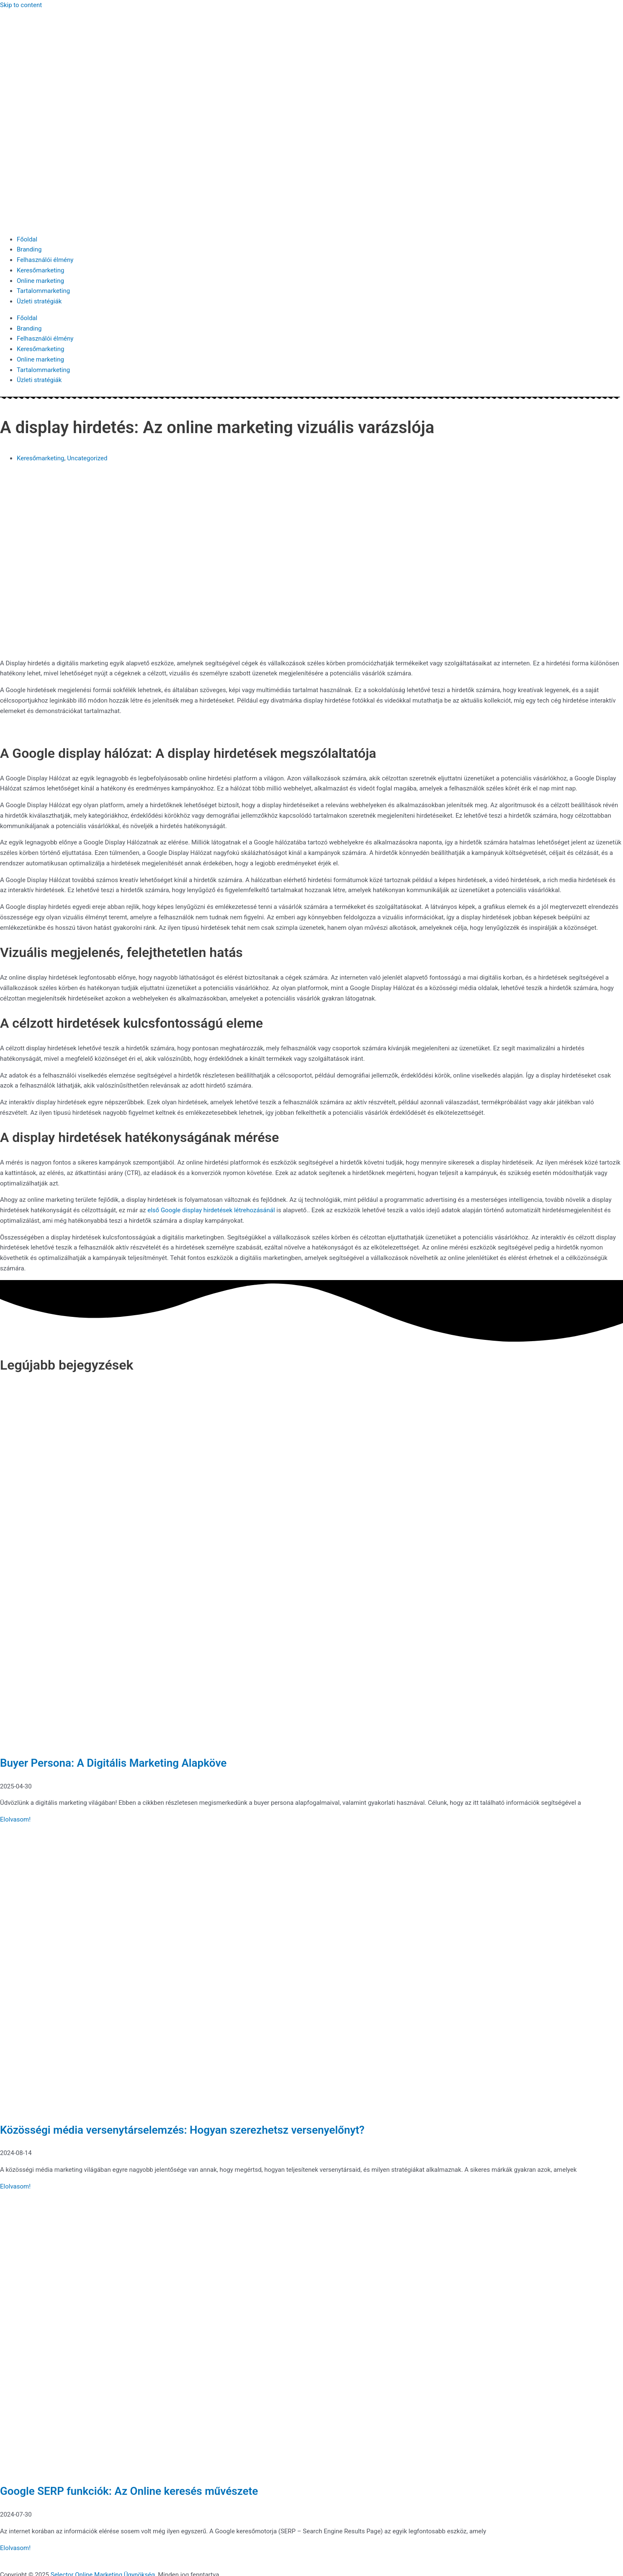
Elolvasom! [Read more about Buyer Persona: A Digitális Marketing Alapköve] (15, 1819)
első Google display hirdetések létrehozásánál (211, 1210)
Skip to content (21, 5)
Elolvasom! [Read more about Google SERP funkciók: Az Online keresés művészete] (15, 2548)
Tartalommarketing (43, 291)
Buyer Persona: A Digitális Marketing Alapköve (113, 1763)
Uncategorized (87, 458)
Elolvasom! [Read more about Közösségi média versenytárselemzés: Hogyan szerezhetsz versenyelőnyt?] (15, 2186)
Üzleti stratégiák (39, 301)
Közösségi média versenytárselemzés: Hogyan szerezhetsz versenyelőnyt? (182, 2130)
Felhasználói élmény (45, 260)
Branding (29, 249)
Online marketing (40, 281)
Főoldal (27, 239)
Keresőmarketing (40, 270)
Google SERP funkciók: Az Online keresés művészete (129, 2491)
